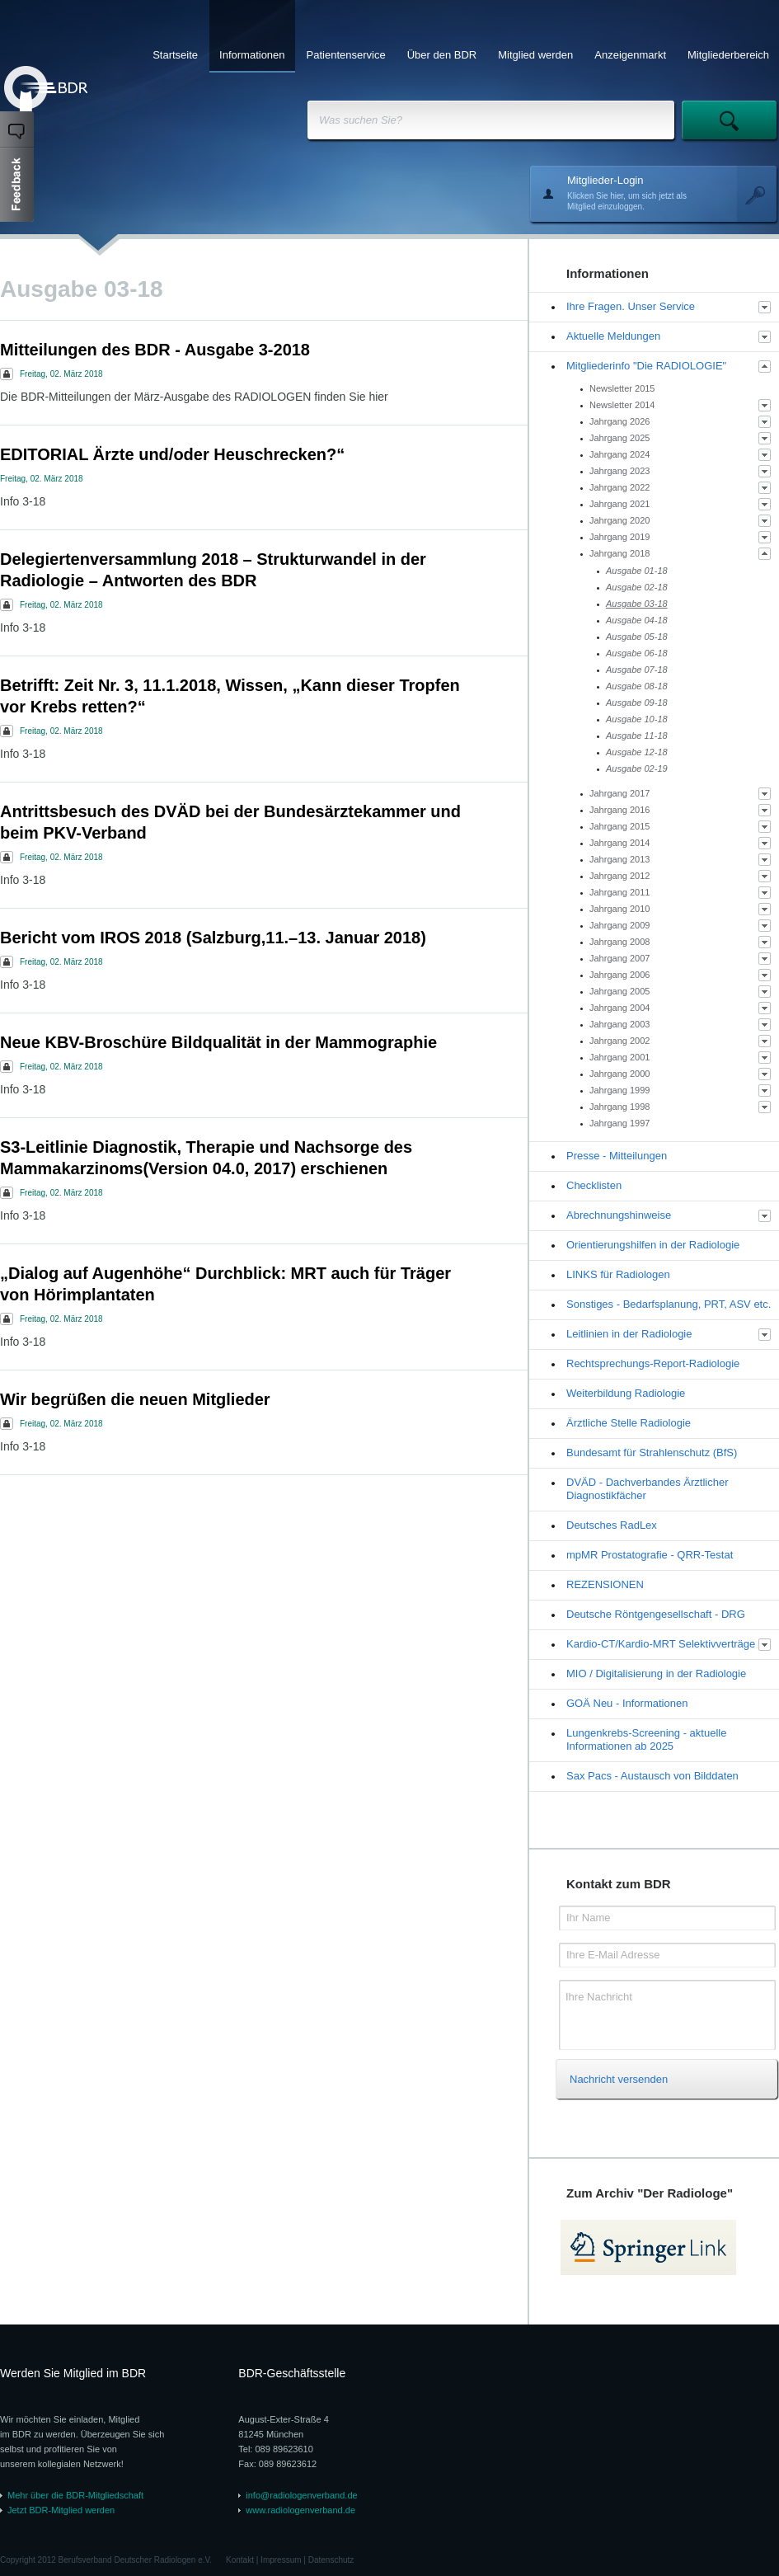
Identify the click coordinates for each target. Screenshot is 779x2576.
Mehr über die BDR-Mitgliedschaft (75, 2495)
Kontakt (240, 2559)
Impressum (280, 2559)
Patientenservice (346, 55)
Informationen (252, 55)
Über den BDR (442, 55)
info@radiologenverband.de (301, 2495)
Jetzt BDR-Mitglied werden (61, 2510)
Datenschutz (331, 2559)
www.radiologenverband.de (300, 2510)
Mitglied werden (535, 55)
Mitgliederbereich (728, 55)
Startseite (175, 55)
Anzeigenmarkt (630, 55)
